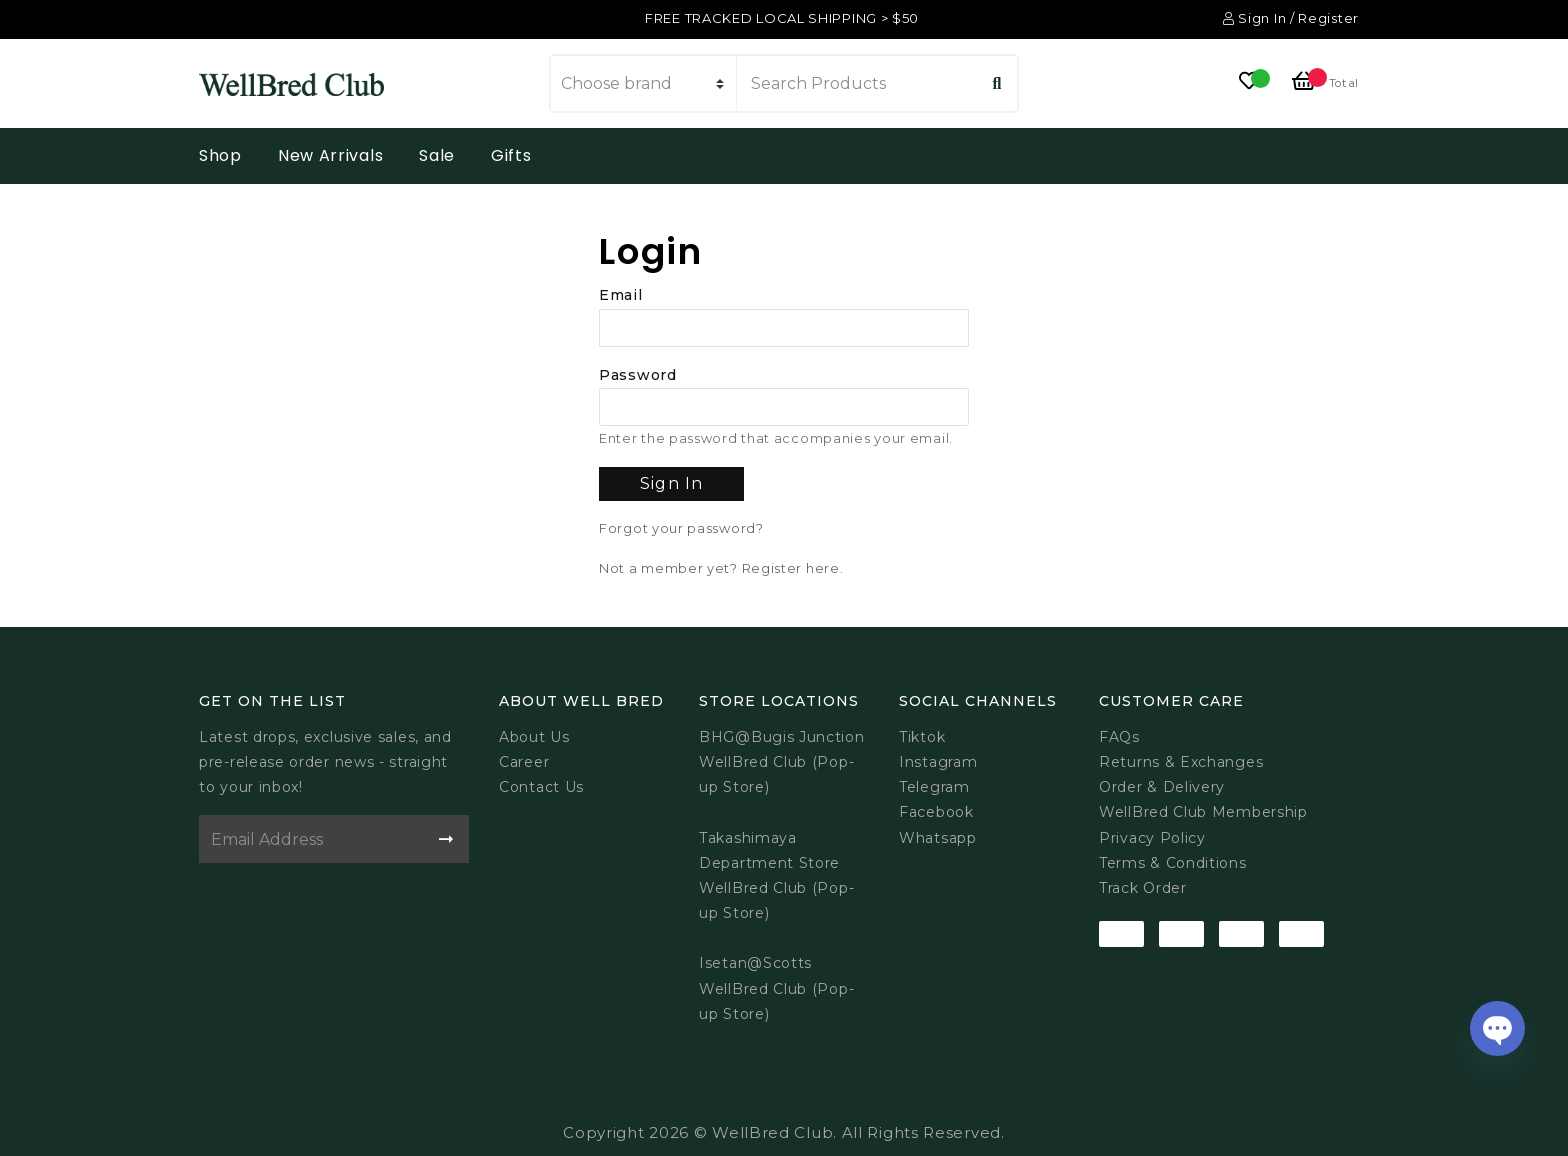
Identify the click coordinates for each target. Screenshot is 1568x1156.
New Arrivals (330, 155)
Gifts (511, 155)
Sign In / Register (1291, 18)
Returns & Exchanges (1181, 762)
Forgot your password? (681, 528)
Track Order (1143, 888)
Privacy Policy (1152, 838)
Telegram (934, 787)
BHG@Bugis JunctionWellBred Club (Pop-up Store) (782, 762)
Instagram (938, 762)
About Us (534, 737)
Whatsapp (938, 838)
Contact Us (541, 787)
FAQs (1119, 737)
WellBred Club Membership (1203, 812)
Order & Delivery (1162, 787)
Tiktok (922, 737)
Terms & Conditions (1173, 863)
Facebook (936, 812)
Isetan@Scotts (755, 963)
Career (524, 762)
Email (621, 295)
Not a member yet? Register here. (721, 568)
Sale (437, 155)
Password (638, 375)
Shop (220, 155)
